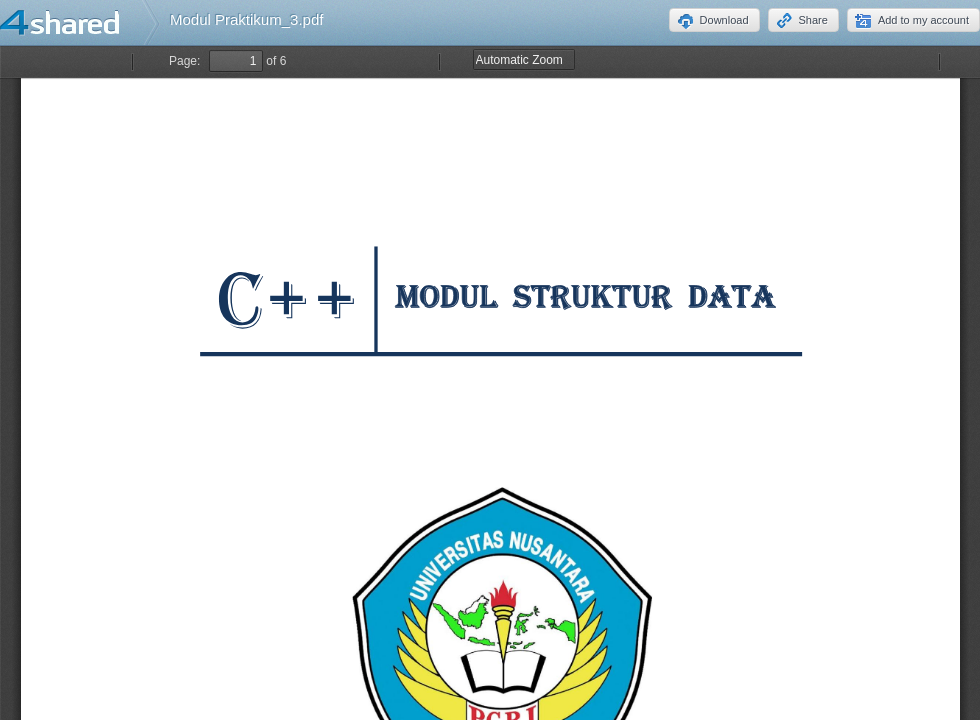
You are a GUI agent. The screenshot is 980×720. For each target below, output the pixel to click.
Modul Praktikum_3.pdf (246, 19)
